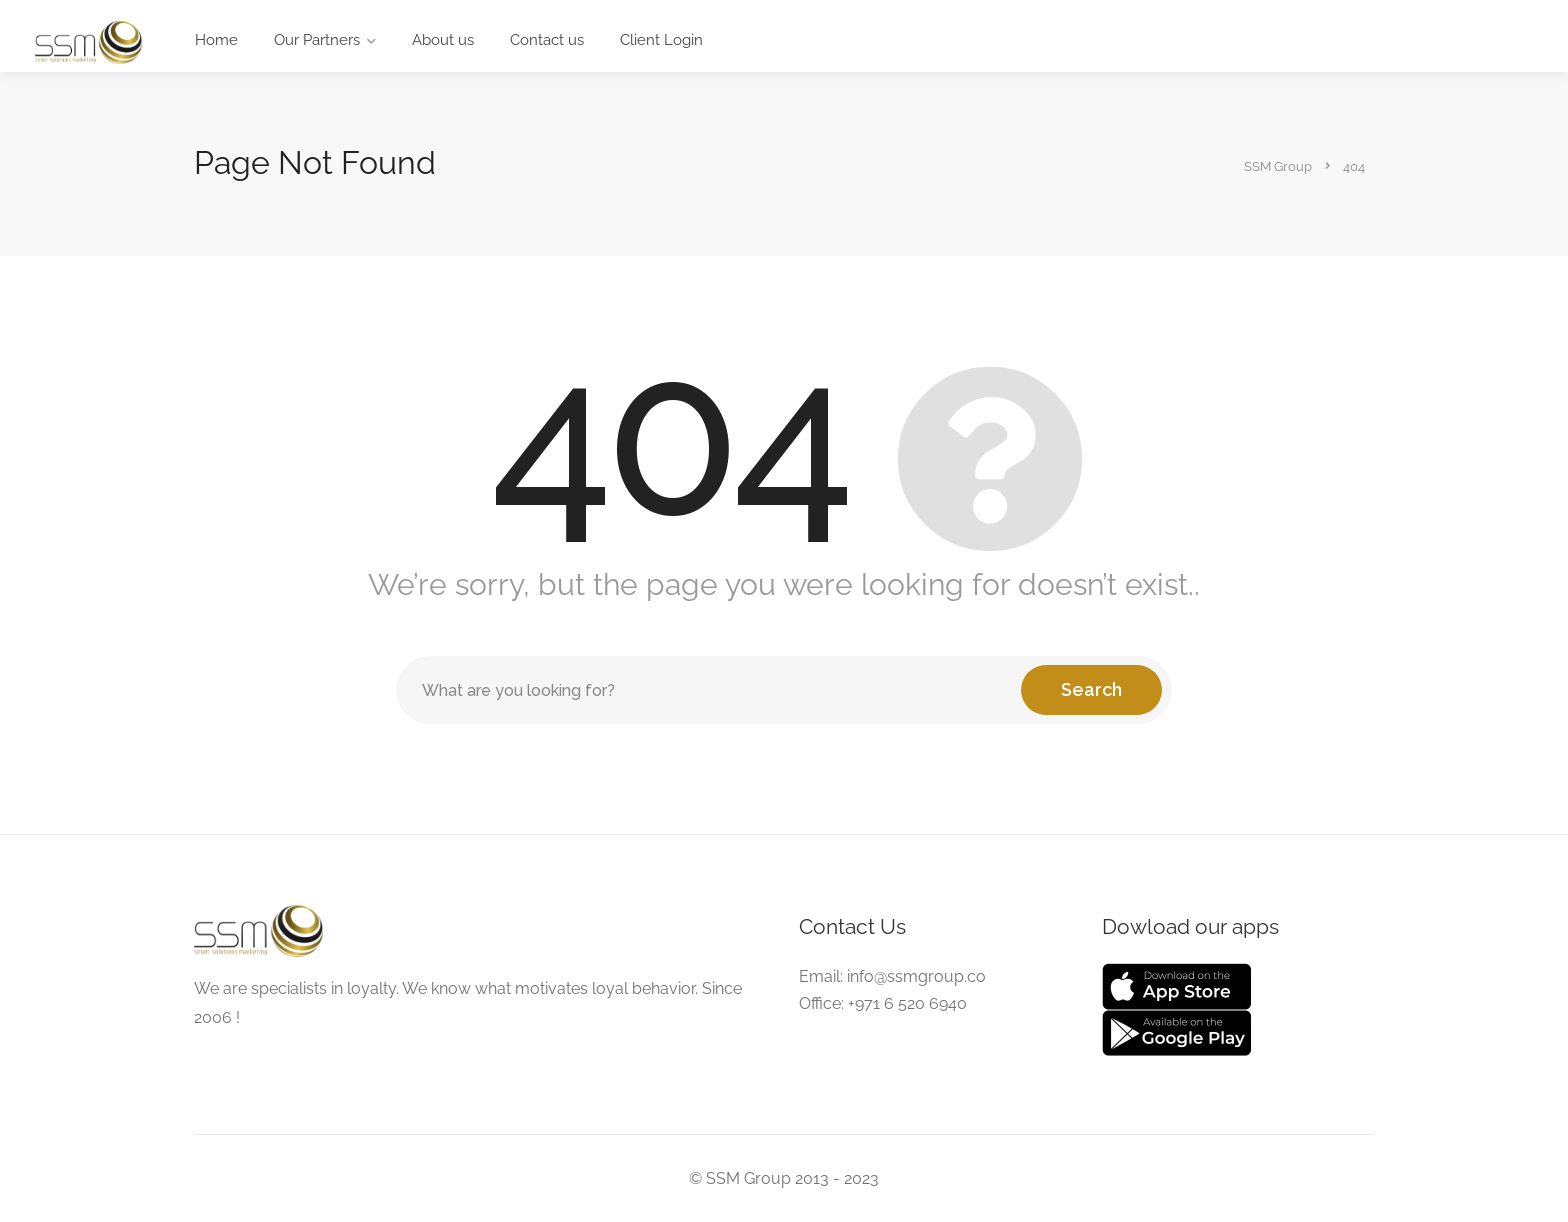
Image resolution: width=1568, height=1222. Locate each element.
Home (216, 40)
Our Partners (317, 40)
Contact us (547, 40)
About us (443, 40)
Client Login (661, 40)
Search (1091, 689)
